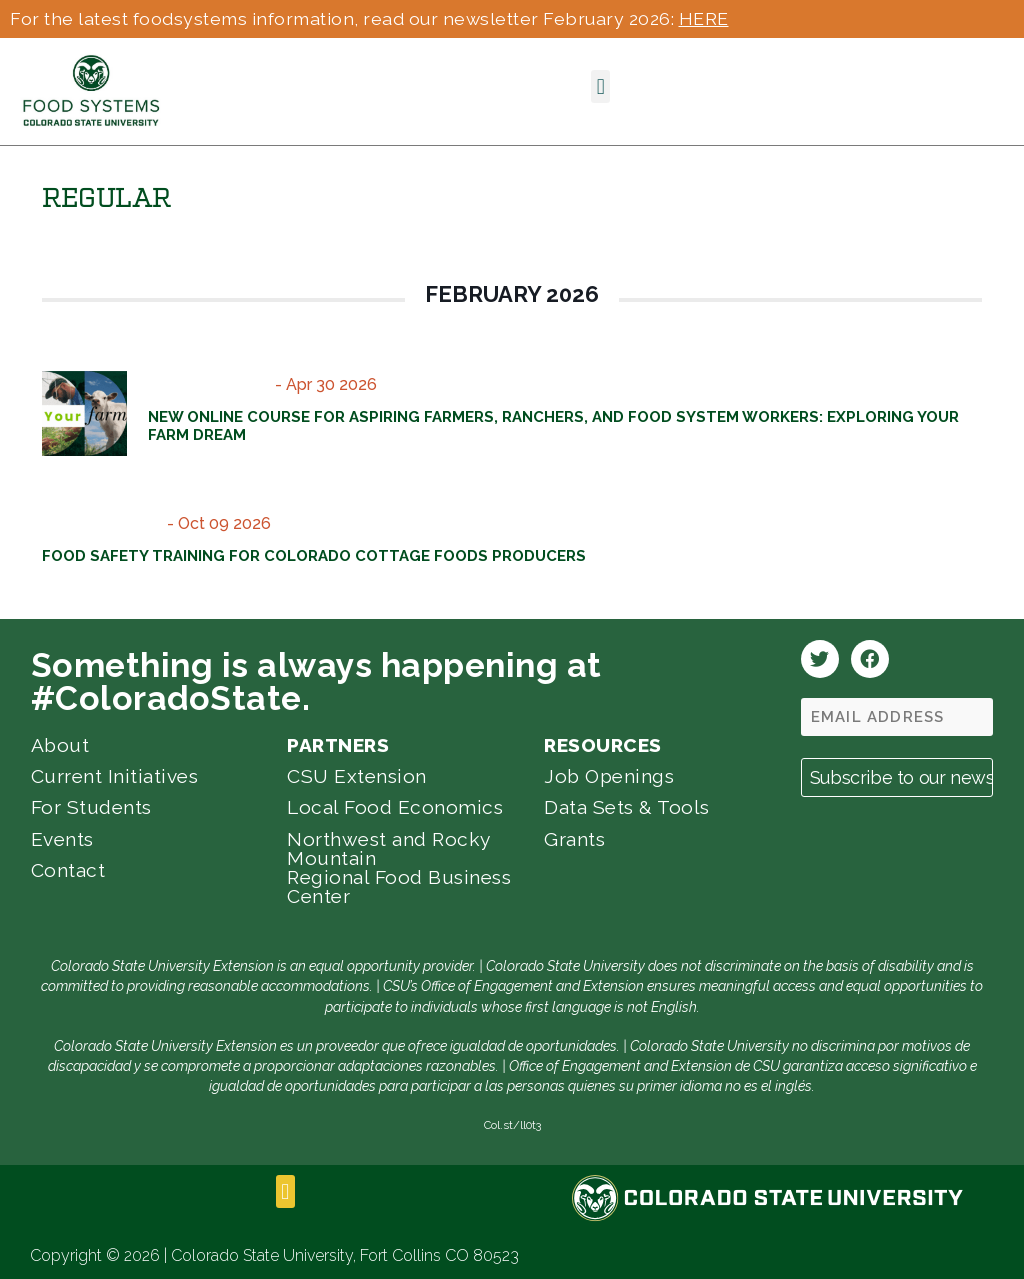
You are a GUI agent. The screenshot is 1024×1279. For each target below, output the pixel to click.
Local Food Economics (395, 807)
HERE (704, 18)
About (60, 745)
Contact (68, 870)
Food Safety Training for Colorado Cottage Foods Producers (314, 556)
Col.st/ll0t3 (512, 1125)
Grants (574, 839)
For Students (91, 807)
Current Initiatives (115, 776)
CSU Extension (357, 776)
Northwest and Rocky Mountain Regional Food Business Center (399, 868)
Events (62, 839)
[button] (600, 86)
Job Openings (609, 776)
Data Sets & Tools (627, 807)
